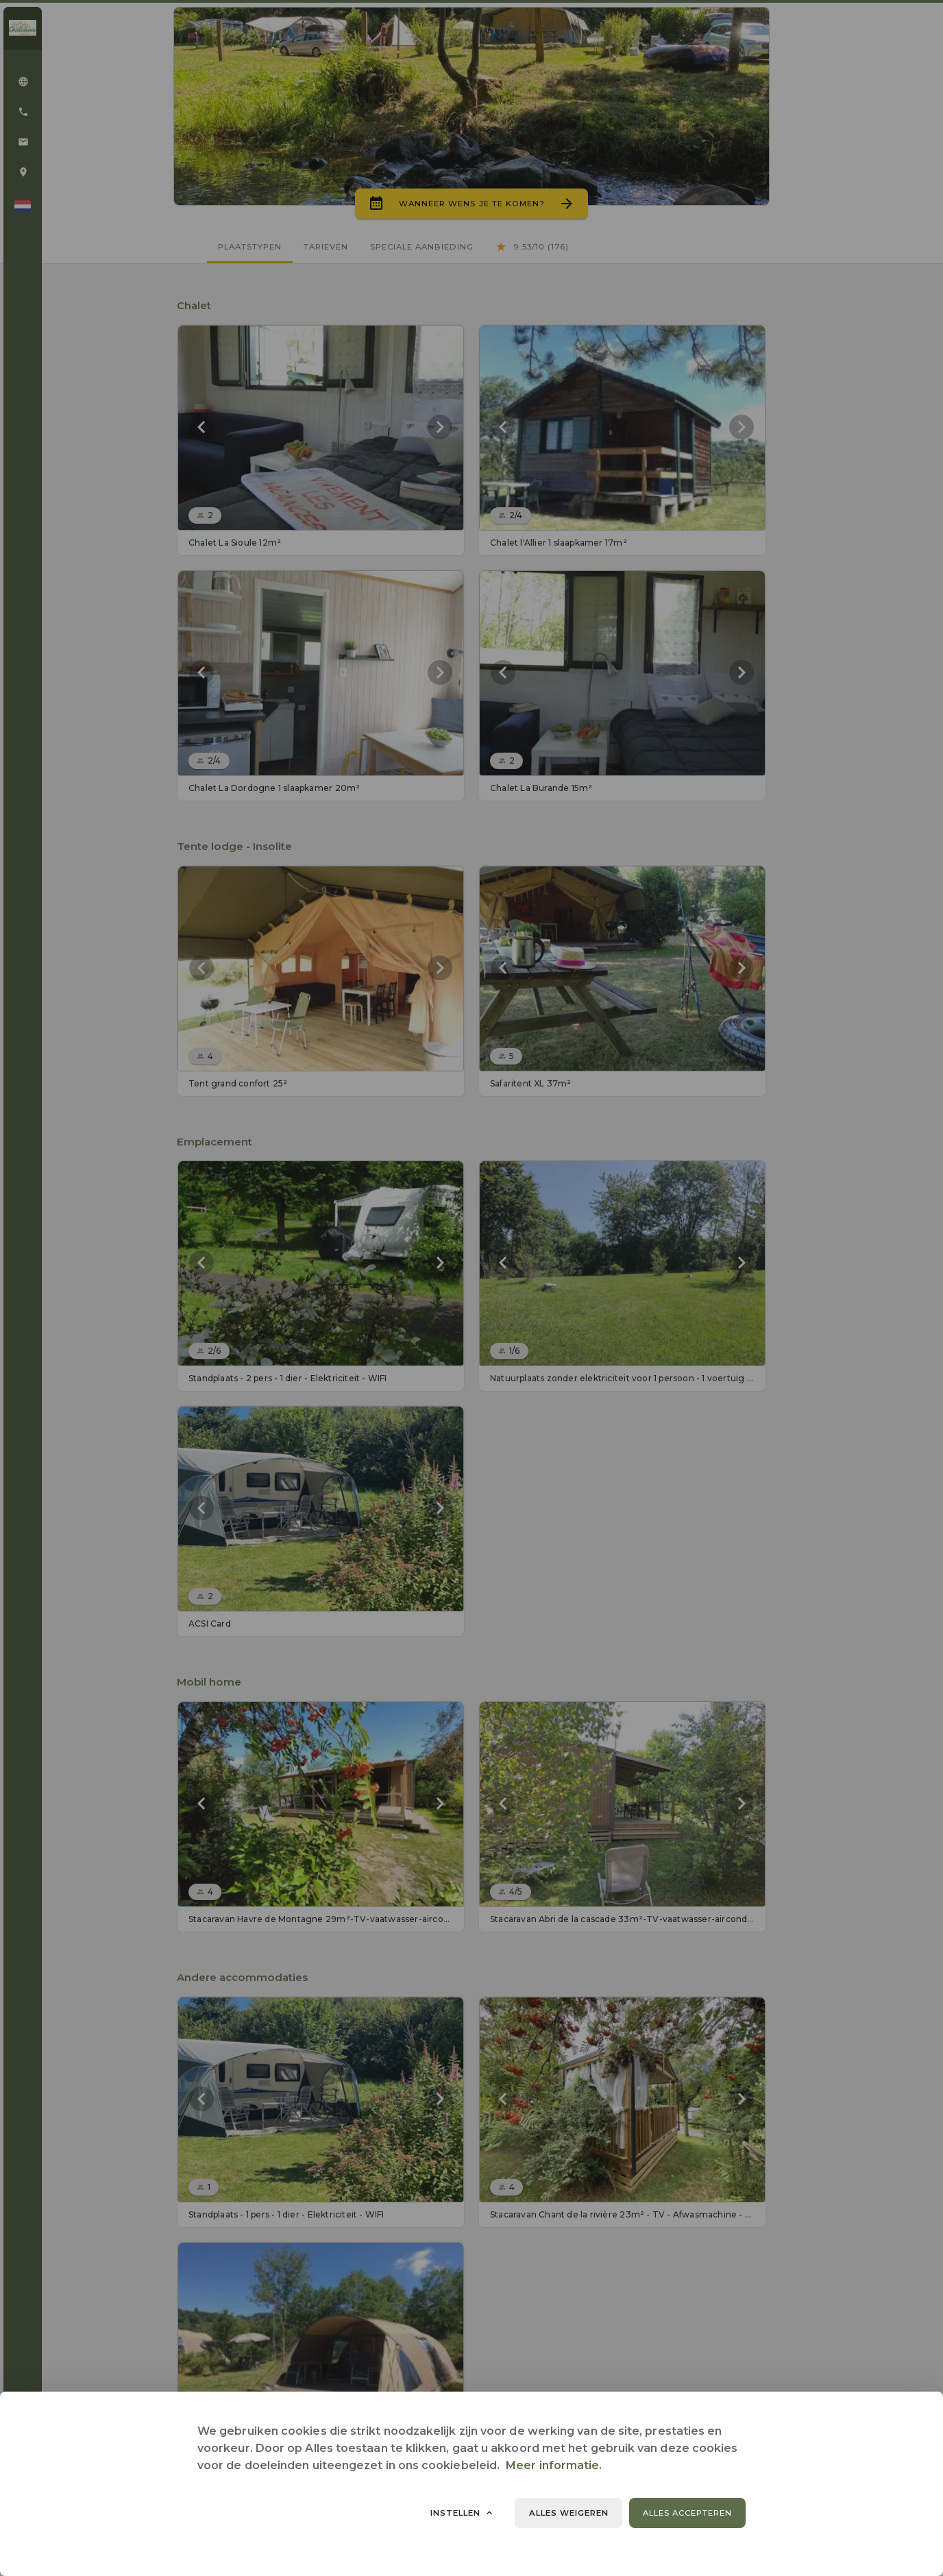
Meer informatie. (554, 2465)
